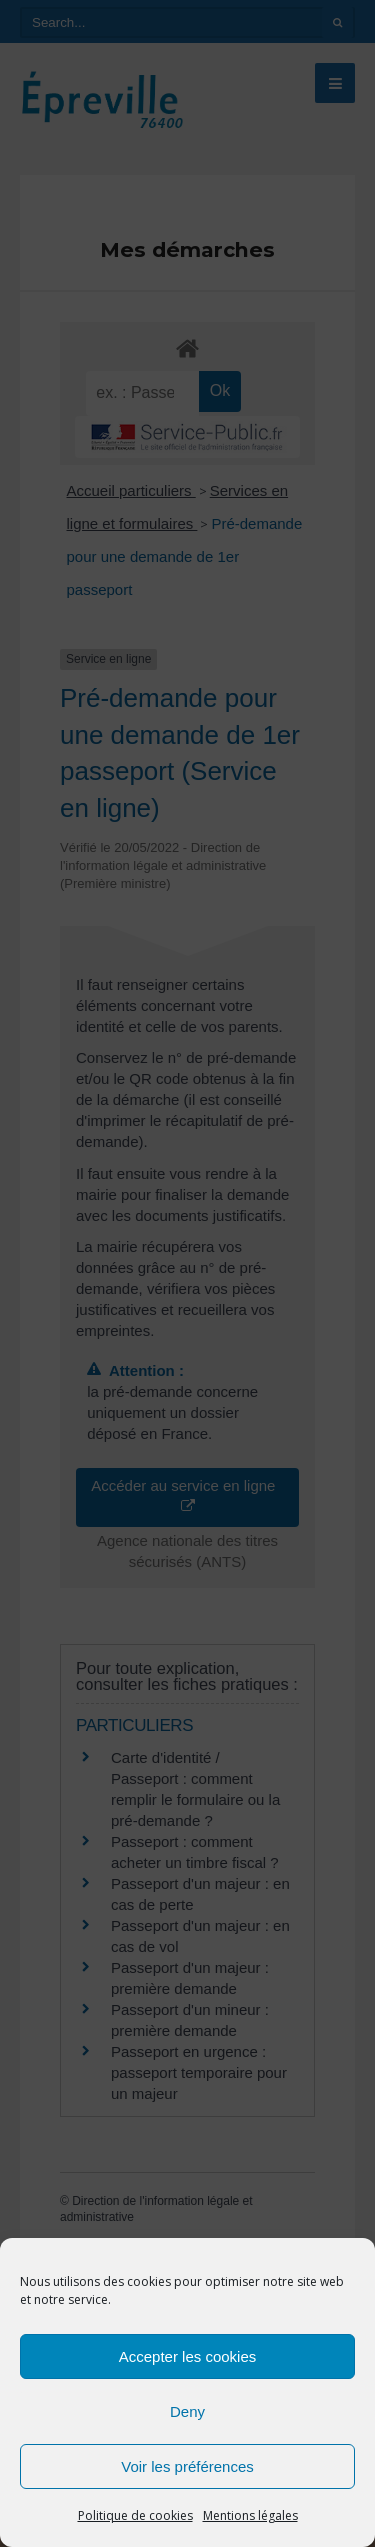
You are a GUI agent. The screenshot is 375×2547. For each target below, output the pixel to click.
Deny (187, 2411)
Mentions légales (250, 2515)
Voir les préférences (187, 2466)
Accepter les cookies (188, 2356)
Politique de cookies (135, 2515)
